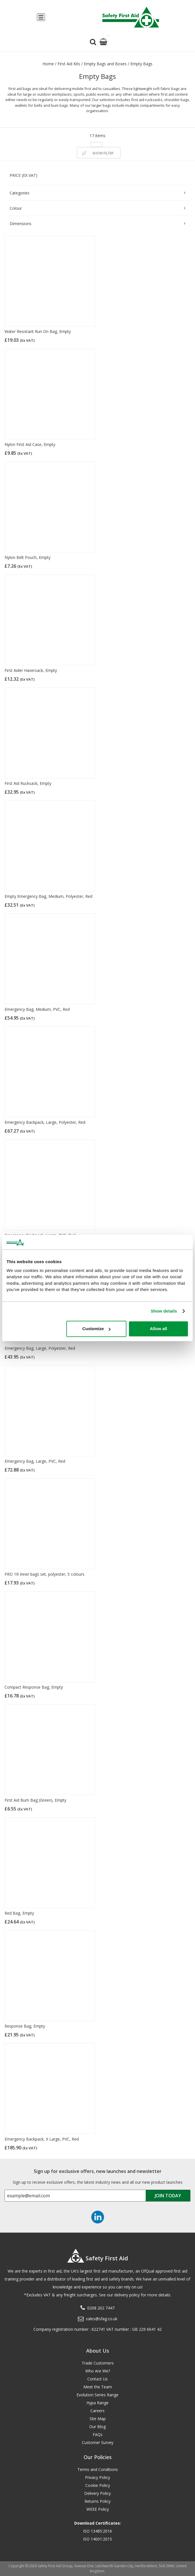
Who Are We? (97, 2371)
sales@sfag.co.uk (101, 2318)
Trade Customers (98, 2363)
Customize (96, 1328)
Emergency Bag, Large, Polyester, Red (40, 1348)
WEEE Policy (97, 2509)
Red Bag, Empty (19, 1913)
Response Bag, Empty (25, 2026)
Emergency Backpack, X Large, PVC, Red (42, 2139)
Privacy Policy (97, 2477)
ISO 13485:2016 (97, 2531)
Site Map (98, 2418)
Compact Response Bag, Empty (34, 1687)
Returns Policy (97, 2501)
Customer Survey (97, 2442)
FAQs (98, 2434)
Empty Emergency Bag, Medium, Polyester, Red (48, 896)
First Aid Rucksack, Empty (28, 783)
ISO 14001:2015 (97, 2539)
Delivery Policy (97, 2493)
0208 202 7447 (101, 2308)
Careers (97, 2410)
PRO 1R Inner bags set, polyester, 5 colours (44, 1574)
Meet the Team (97, 2387)
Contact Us (97, 2379)
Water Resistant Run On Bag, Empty (38, 331)
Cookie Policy (97, 2485)
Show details (164, 1311)
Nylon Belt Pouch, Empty (27, 557)
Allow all (158, 1328)
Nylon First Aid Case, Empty (30, 444)
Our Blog (97, 2426)
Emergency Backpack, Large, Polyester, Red (45, 1122)
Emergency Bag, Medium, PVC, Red (37, 1009)
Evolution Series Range (97, 2394)
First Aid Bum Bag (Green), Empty (35, 1800)
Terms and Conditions (97, 2469)
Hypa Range (97, 2402)
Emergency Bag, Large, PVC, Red (35, 1461)
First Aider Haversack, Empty (31, 670)
